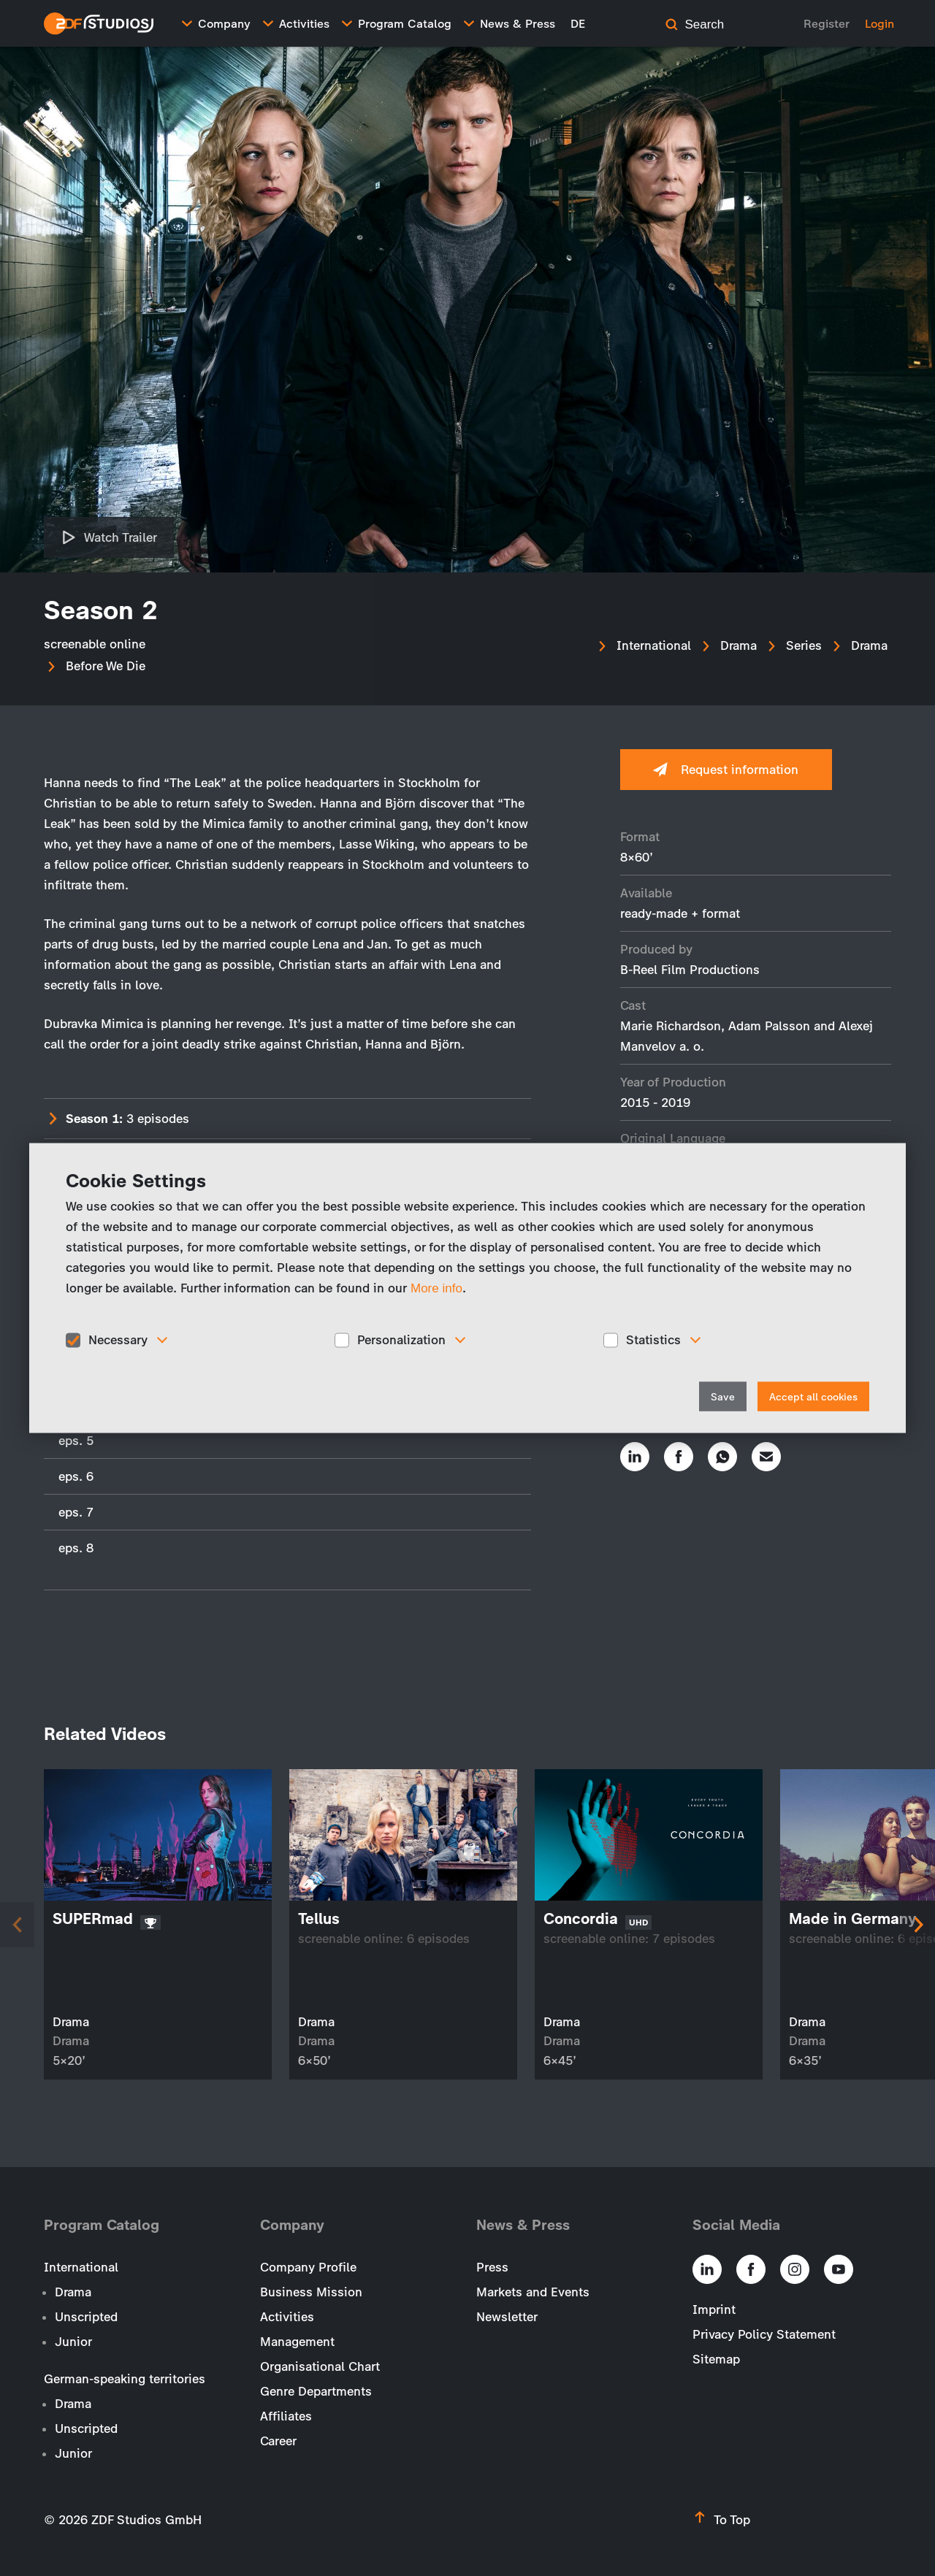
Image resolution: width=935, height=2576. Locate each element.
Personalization (401, 1340)
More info (436, 1288)
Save (723, 1396)
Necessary (118, 1340)
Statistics (653, 1340)
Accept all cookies (813, 1396)
